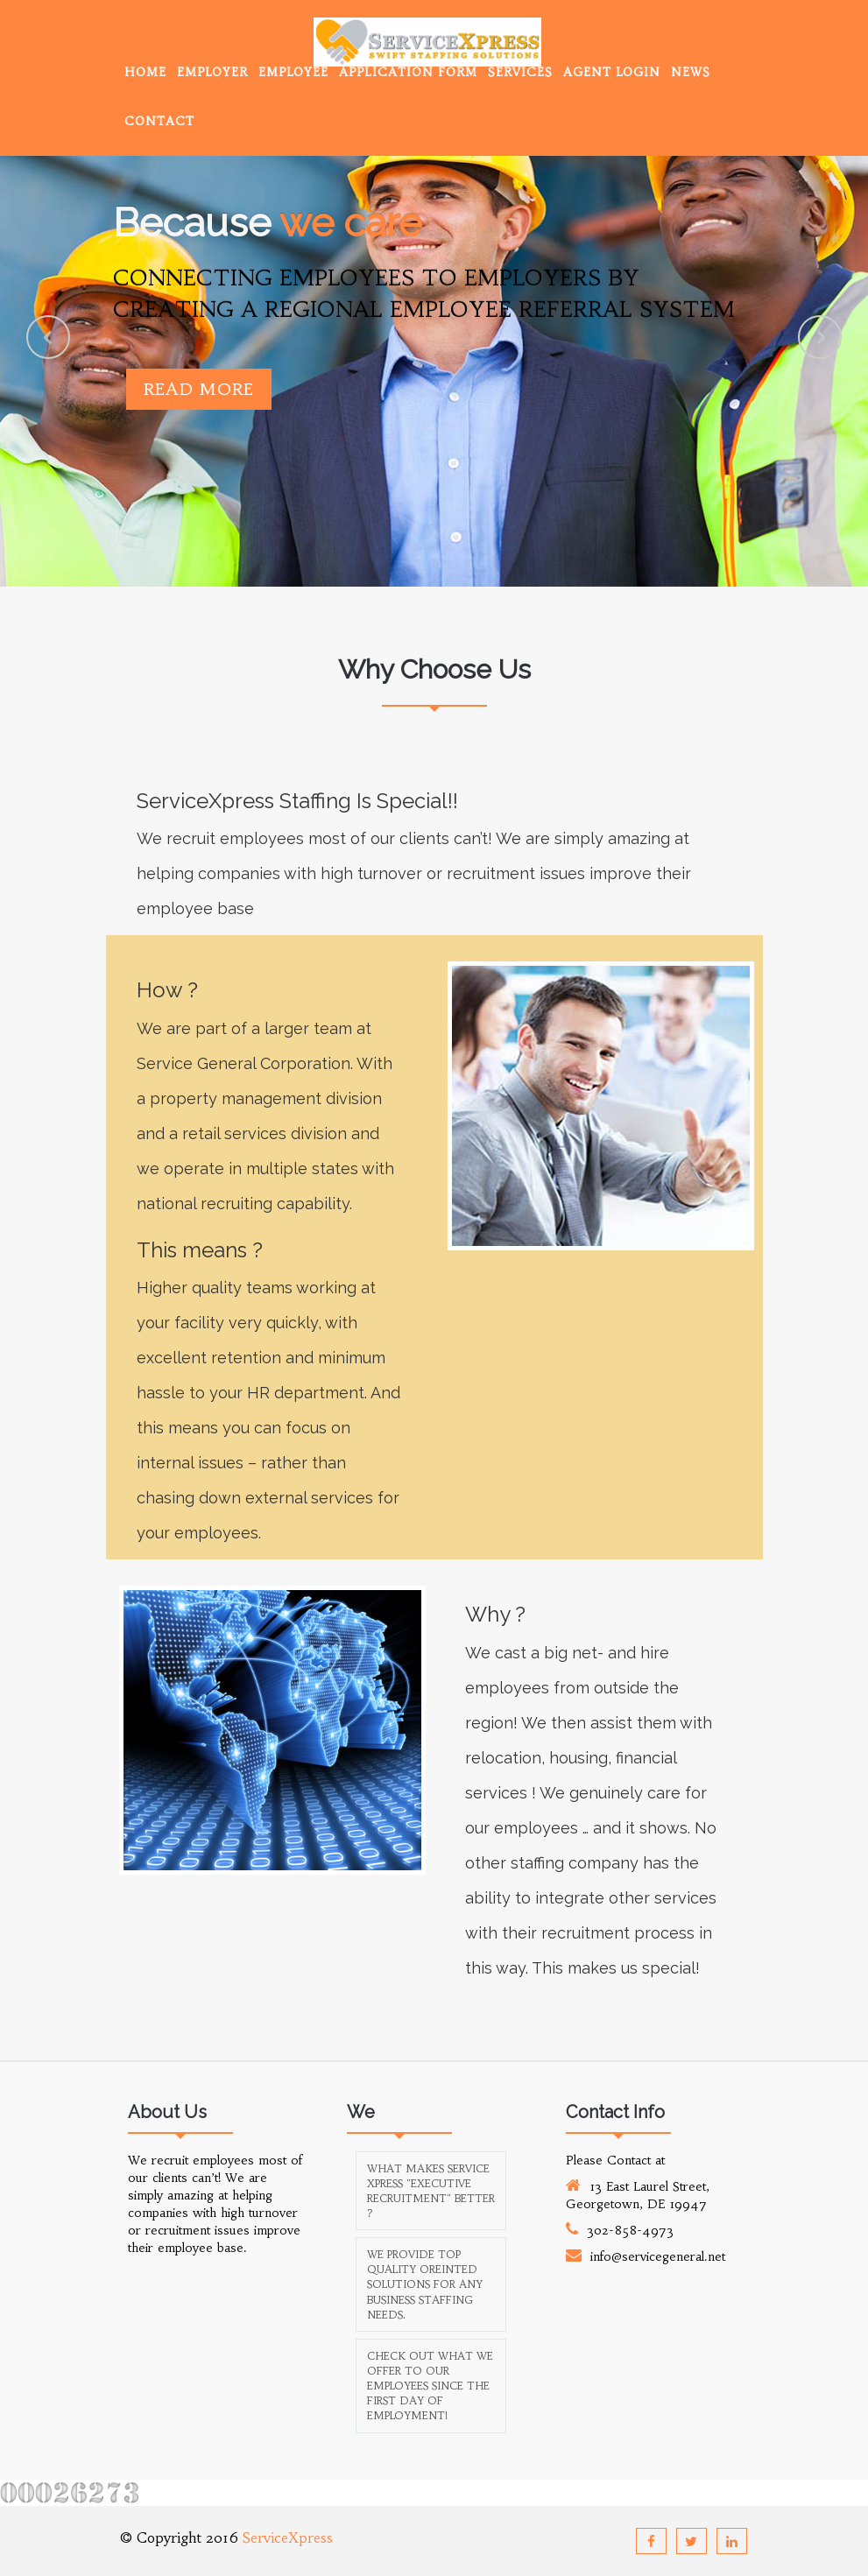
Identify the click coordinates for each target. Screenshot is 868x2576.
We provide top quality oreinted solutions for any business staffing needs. (425, 2284)
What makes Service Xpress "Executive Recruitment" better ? (431, 2191)
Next (820, 337)
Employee (293, 72)
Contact (159, 121)
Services (520, 72)
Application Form (408, 72)
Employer (212, 72)
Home (145, 72)
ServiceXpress (288, 2537)
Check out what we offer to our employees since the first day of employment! (430, 2386)
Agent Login (611, 72)
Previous (48, 337)
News (690, 72)
